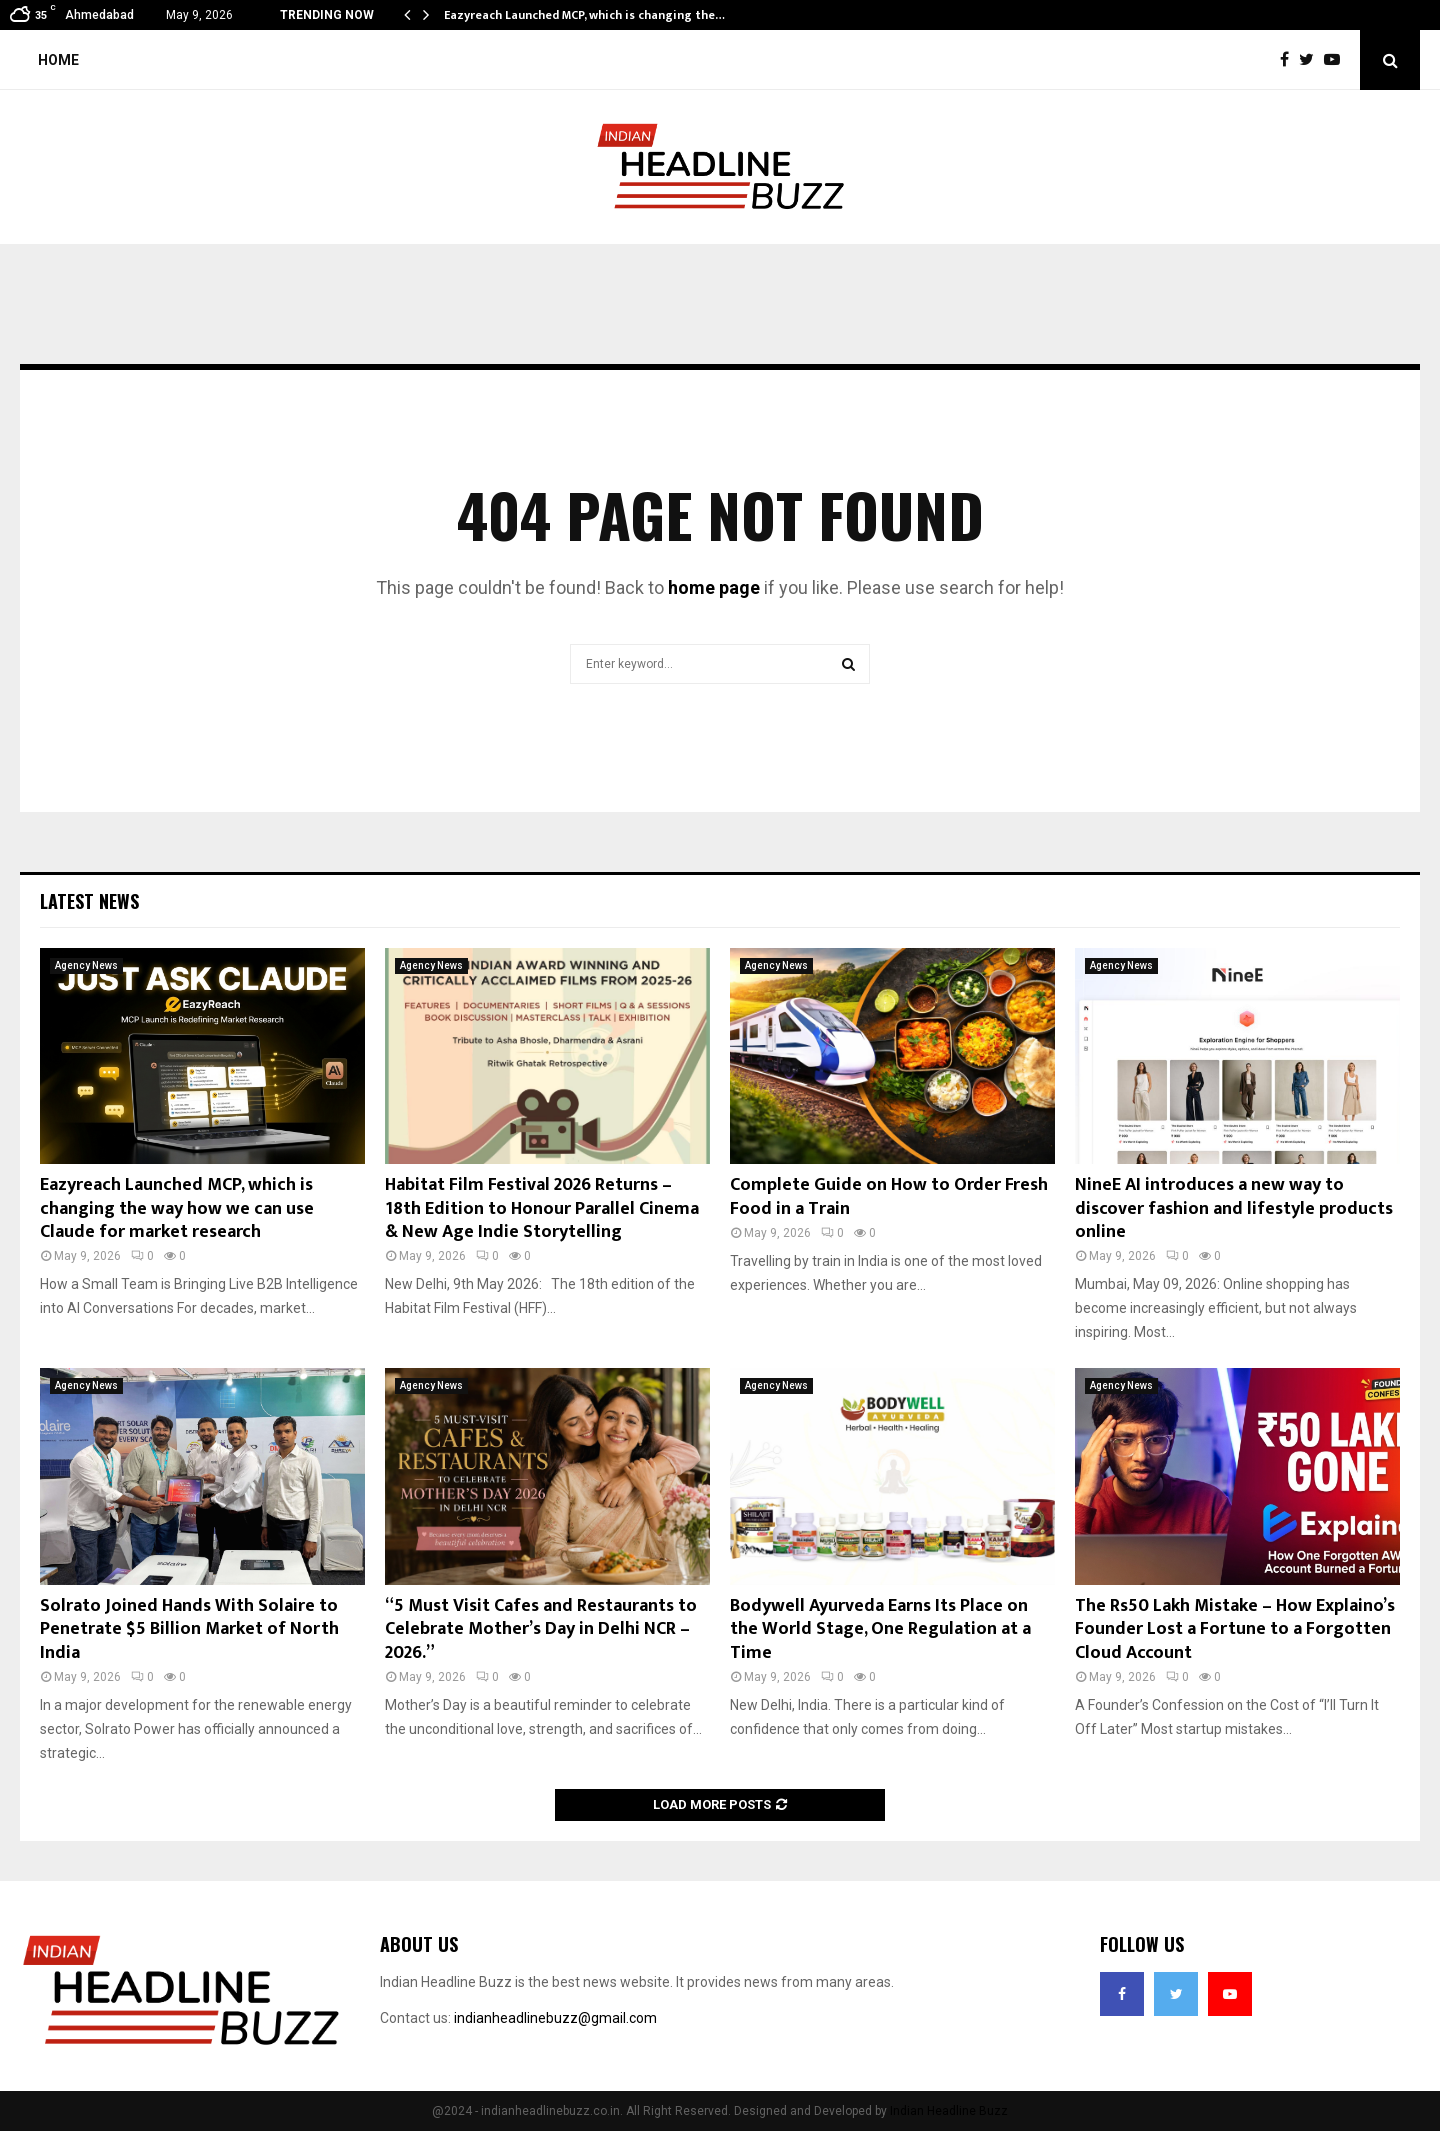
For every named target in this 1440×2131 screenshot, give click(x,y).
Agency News (86, 965)
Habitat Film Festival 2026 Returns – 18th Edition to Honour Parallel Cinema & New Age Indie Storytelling (542, 1208)
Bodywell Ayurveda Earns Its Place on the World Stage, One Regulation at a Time (880, 1629)
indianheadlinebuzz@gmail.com (555, 2018)
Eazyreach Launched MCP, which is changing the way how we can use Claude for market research (177, 1208)
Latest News (89, 901)
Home (58, 60)
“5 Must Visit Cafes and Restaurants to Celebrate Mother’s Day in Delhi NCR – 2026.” (541, 1629)
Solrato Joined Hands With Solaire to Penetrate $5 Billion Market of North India (189, 1629)
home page (714, 587)
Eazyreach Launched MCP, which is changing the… (584, 15)
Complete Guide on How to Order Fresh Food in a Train (889, 1196)
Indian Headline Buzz (949, 2111)
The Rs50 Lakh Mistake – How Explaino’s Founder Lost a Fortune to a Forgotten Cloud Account (1235, 1629)
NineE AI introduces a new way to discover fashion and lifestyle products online (1234, 1208)
